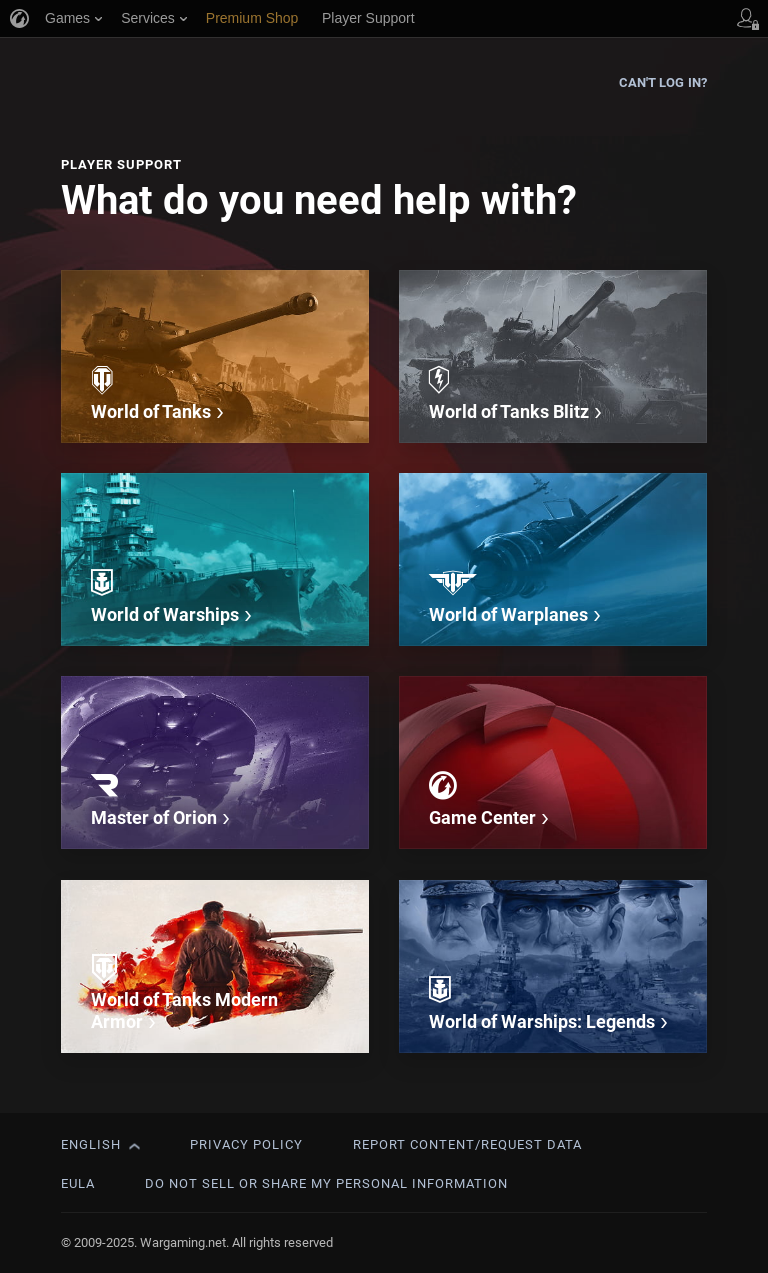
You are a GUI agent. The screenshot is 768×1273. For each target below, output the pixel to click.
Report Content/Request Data (467, 1144)
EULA (78, 1183)
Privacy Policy (246, 1144)
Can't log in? (663, 82)
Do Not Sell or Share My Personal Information (326, 1183)
